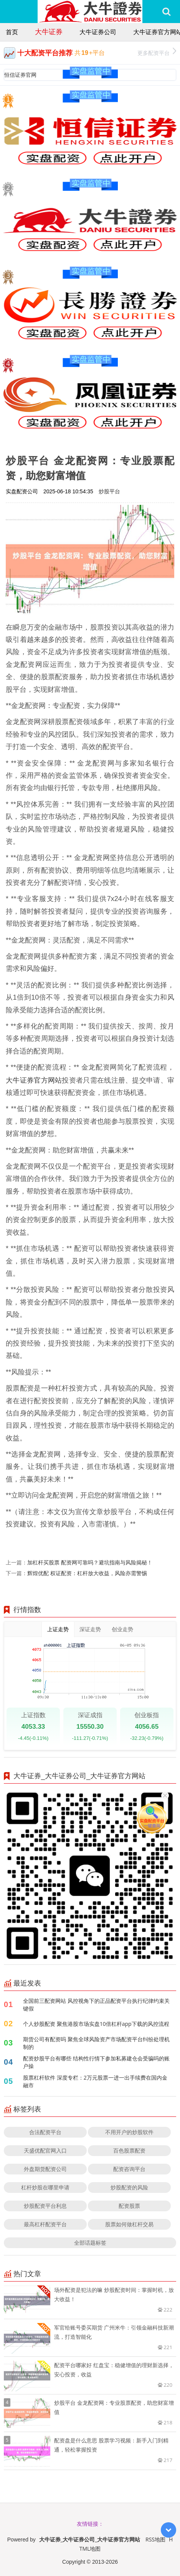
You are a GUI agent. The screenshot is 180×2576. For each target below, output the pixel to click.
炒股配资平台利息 (45, 2205)
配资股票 (129, 2205)
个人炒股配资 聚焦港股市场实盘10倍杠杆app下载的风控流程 (96, 2023)
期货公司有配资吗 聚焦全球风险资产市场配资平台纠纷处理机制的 (96, 2042)
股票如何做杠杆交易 (129, 2224)
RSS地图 (155, 2539)
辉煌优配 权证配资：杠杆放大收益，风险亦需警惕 (87, 1573)
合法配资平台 (45, 2132)
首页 (12, 32)
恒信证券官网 (20, 74)
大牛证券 (49, 31)
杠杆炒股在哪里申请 (45, 2187)
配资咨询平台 (129, 2169)
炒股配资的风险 (129, 2187)
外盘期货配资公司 (45, 2169)
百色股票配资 (129, 2150)
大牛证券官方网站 (34, 1080)
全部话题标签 (90, 2242)
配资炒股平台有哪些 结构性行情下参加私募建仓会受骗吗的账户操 (96, 2062)
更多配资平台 (156, 52)
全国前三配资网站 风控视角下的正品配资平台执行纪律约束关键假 (96, 2004)
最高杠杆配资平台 (45, 2224)
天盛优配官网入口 (45, 2150)
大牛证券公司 (97, 32)
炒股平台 (109, 491)
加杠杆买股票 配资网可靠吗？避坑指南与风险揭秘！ (89, 1562)
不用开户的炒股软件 (129, 2132)
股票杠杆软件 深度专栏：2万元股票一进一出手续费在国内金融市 (95, 2081)
